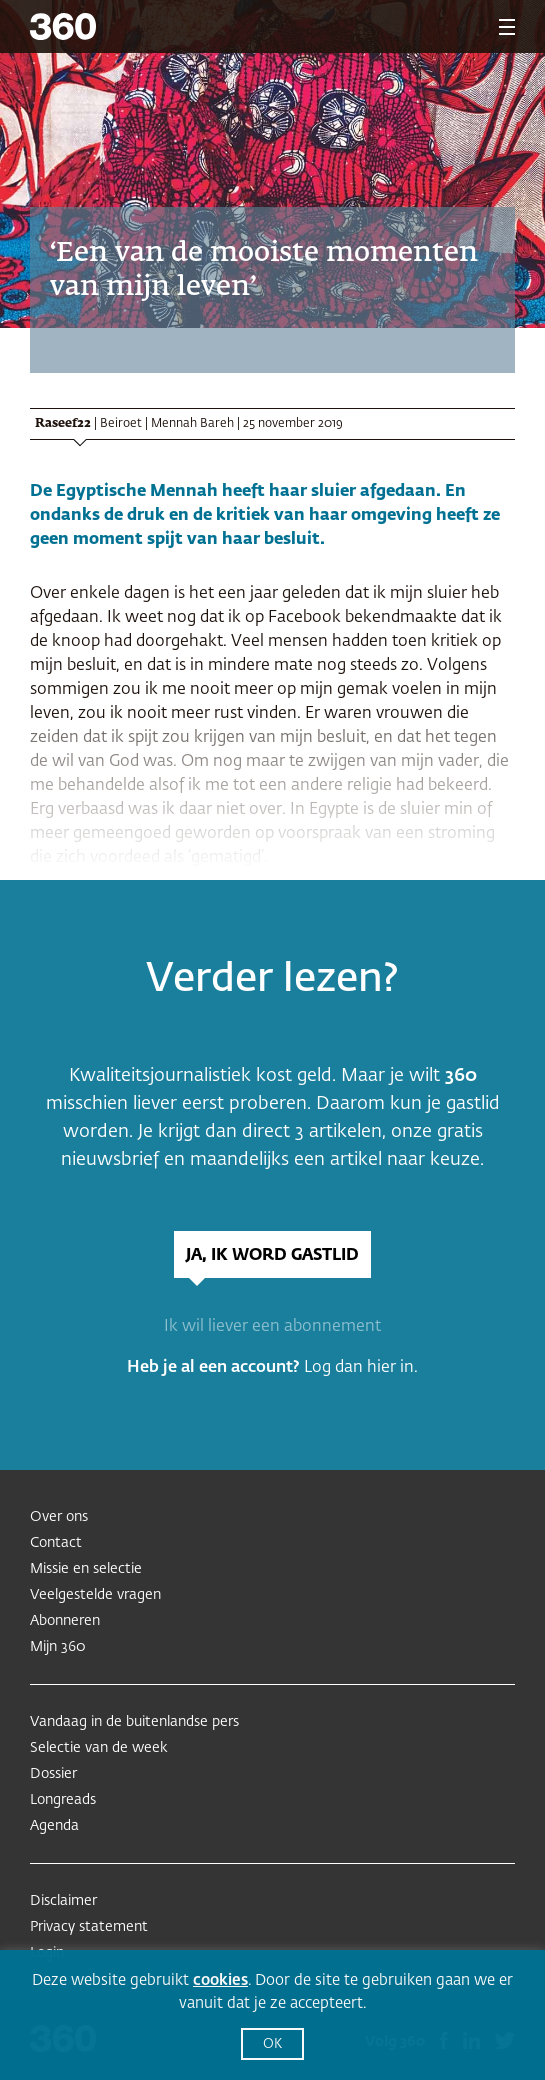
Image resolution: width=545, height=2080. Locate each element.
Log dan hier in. (361, 1368)
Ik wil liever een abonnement (272, 1327)
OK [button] (272, 2044)
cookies (220, 1980)
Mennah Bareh (192, 424)
